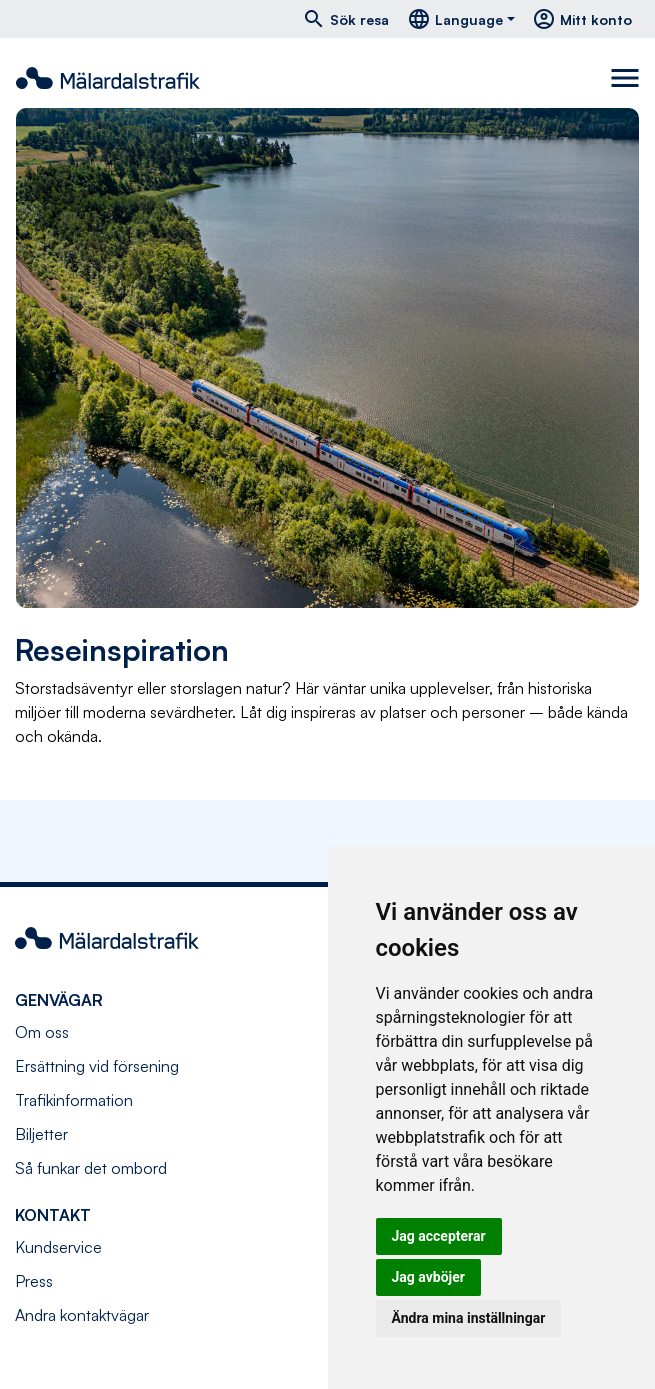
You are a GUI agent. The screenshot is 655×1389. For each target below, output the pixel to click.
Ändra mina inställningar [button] (469, 1318)
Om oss (42, 1032)
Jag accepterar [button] (439, 1236)
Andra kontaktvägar (82, 1315)
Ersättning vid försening (97, 1066)
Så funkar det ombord (91, 1168)
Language (455, 19)
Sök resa (345, 19)
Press (34, 1281)
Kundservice (58, 1247)
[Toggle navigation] (625, 78)
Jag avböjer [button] (428, 1277)
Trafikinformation (74, 1100)
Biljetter (41, 1134)
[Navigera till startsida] (108, 78)
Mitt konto (582, 19)
